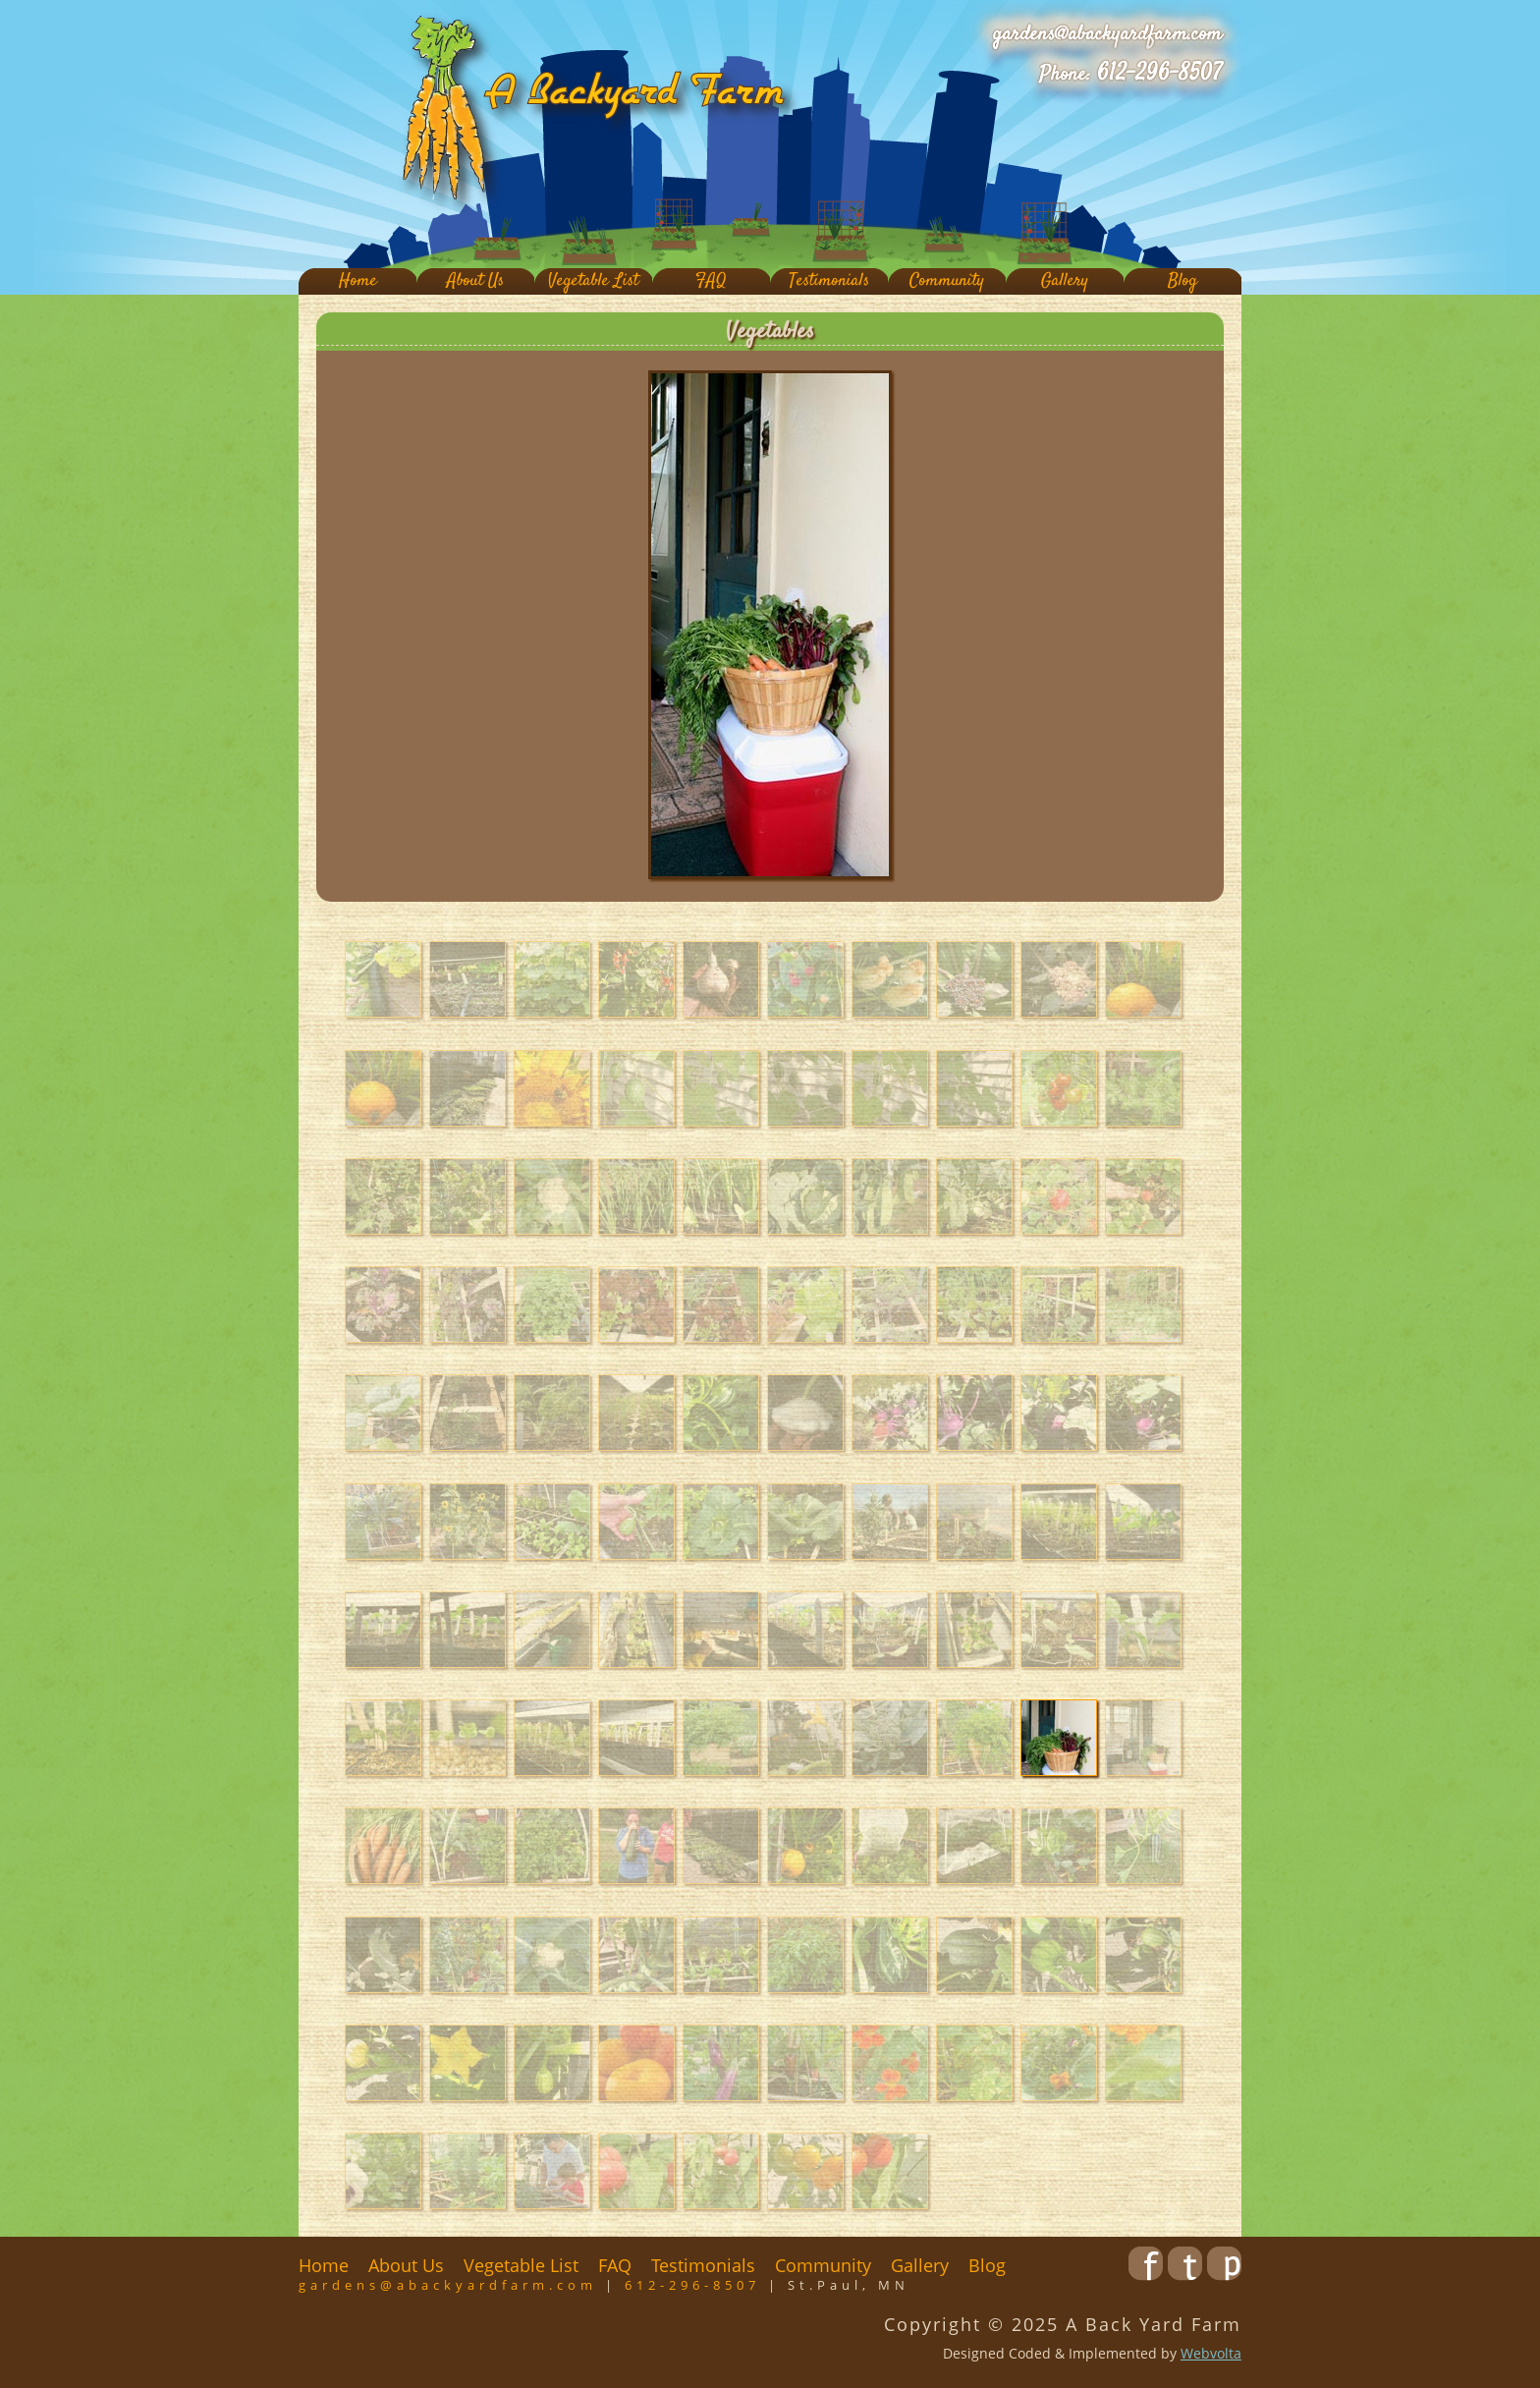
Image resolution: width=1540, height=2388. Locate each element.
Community (946, 281)
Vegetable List (593, 281)
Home (358, 281)
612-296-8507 (1159, 73)
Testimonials (829, 281)
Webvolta (1211, 2353)
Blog (1182, 281)
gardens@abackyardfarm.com (1107, 34)
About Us (475, 281)
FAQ (711, 281)
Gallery (1064, 281)
